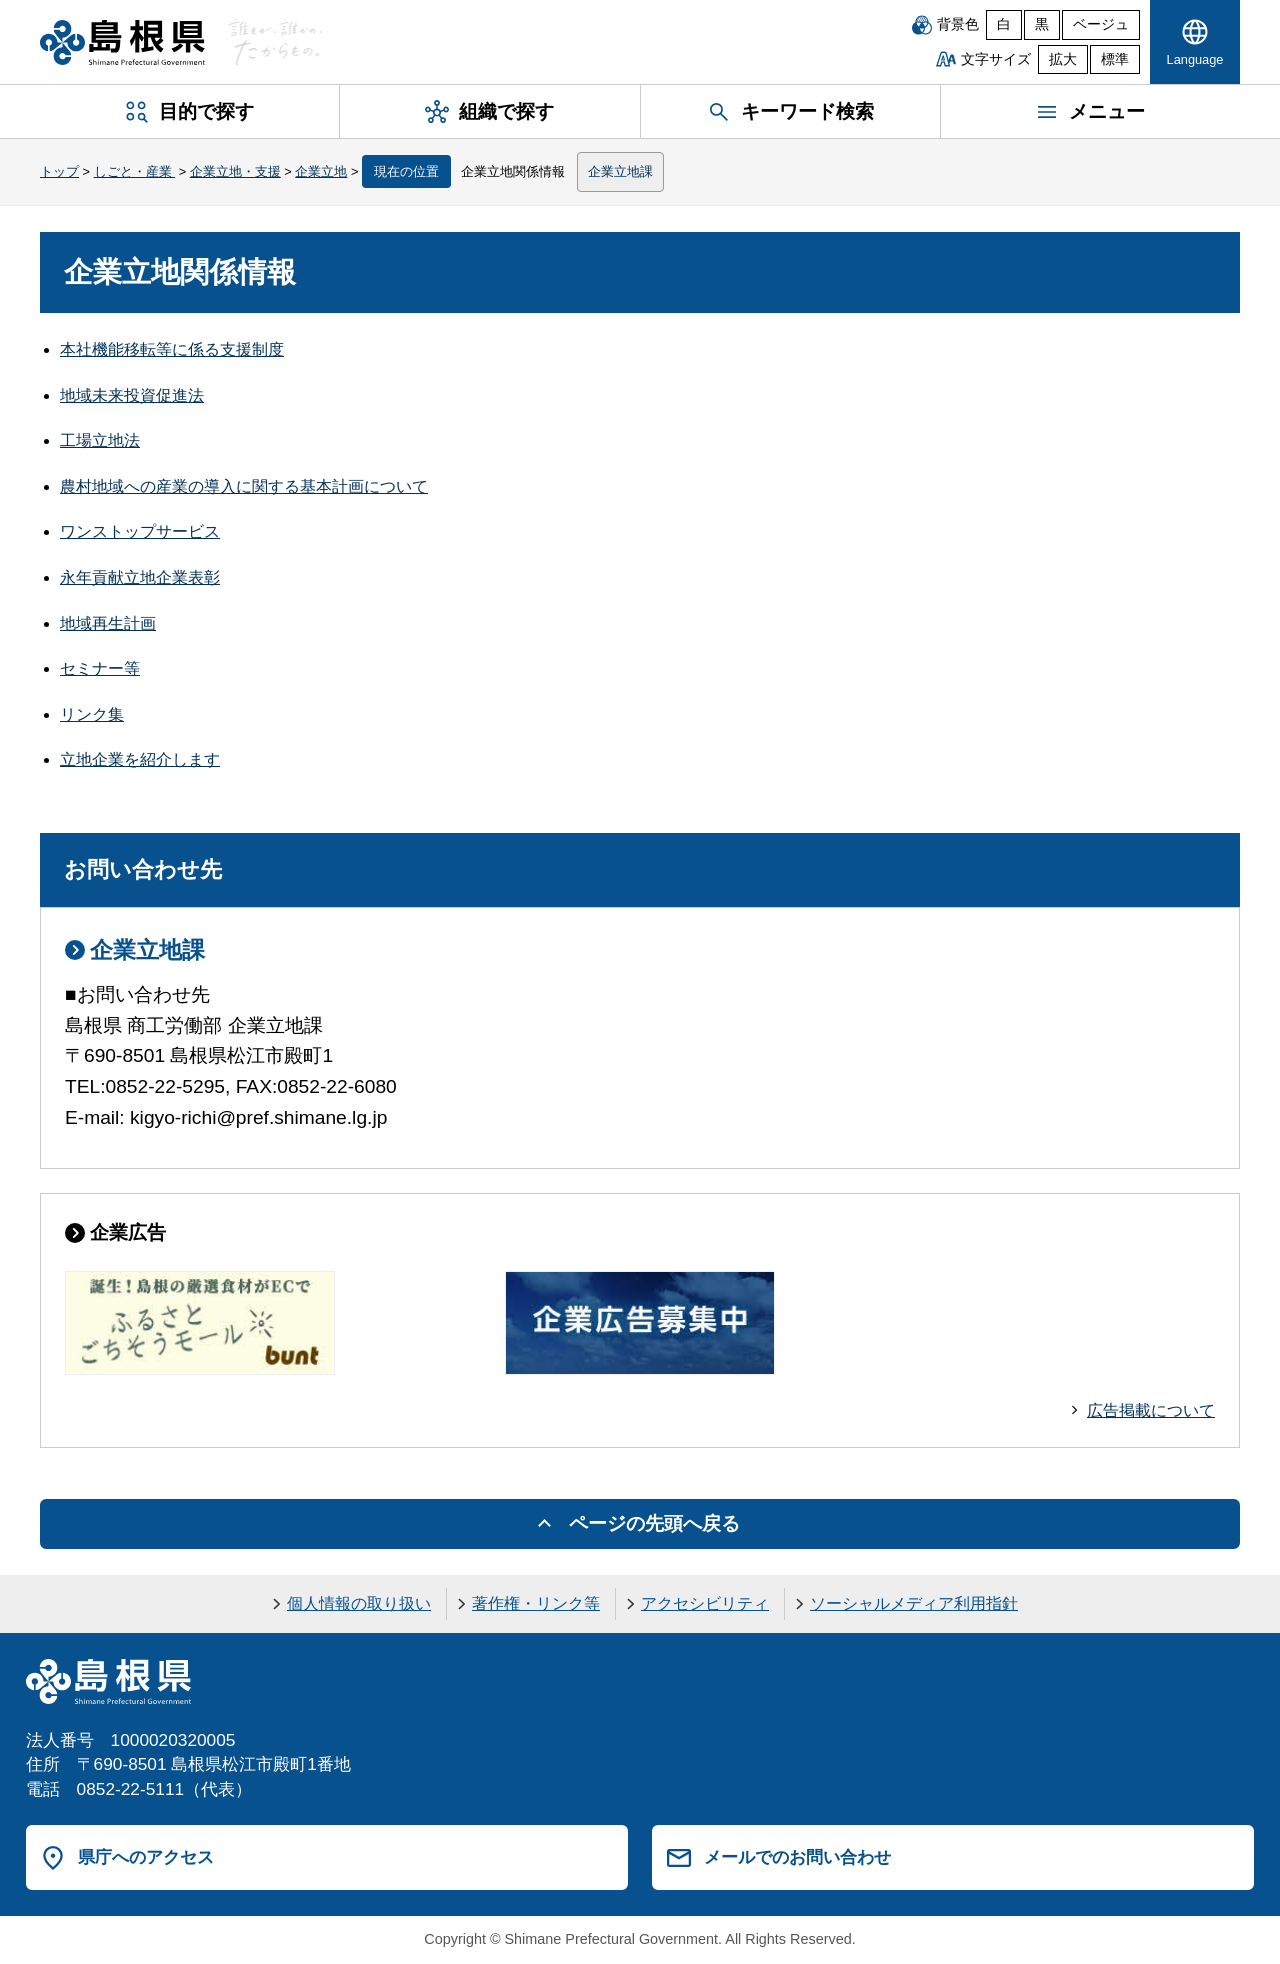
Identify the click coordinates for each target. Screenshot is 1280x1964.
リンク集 (92, 714)
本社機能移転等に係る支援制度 (172, 349)
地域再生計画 (108, 623)
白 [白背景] (1004, 24)
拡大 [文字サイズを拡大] (1063, 59)
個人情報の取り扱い (359, 1603)
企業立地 (321, 171)
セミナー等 (100, 668)
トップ (59, 171)
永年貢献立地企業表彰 (140, 577)
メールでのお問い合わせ (797, 1857)
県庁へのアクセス (146, 1857)
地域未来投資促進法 (132, 395)
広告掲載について (1151, 1410)
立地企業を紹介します (140, 759)
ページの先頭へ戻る (654, 1523)
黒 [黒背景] (1042, 24)
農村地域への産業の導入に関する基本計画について (244, 486)
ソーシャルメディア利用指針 (914, 1603)
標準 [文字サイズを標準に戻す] (1115, 59)
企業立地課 (620, 171)
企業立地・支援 (235, 171)
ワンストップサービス (140, 531)
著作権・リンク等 (536, 1603)
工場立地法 (100, 440)
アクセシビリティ (705, 1603)
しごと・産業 (135, 171)
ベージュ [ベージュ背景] (1101, 24)
